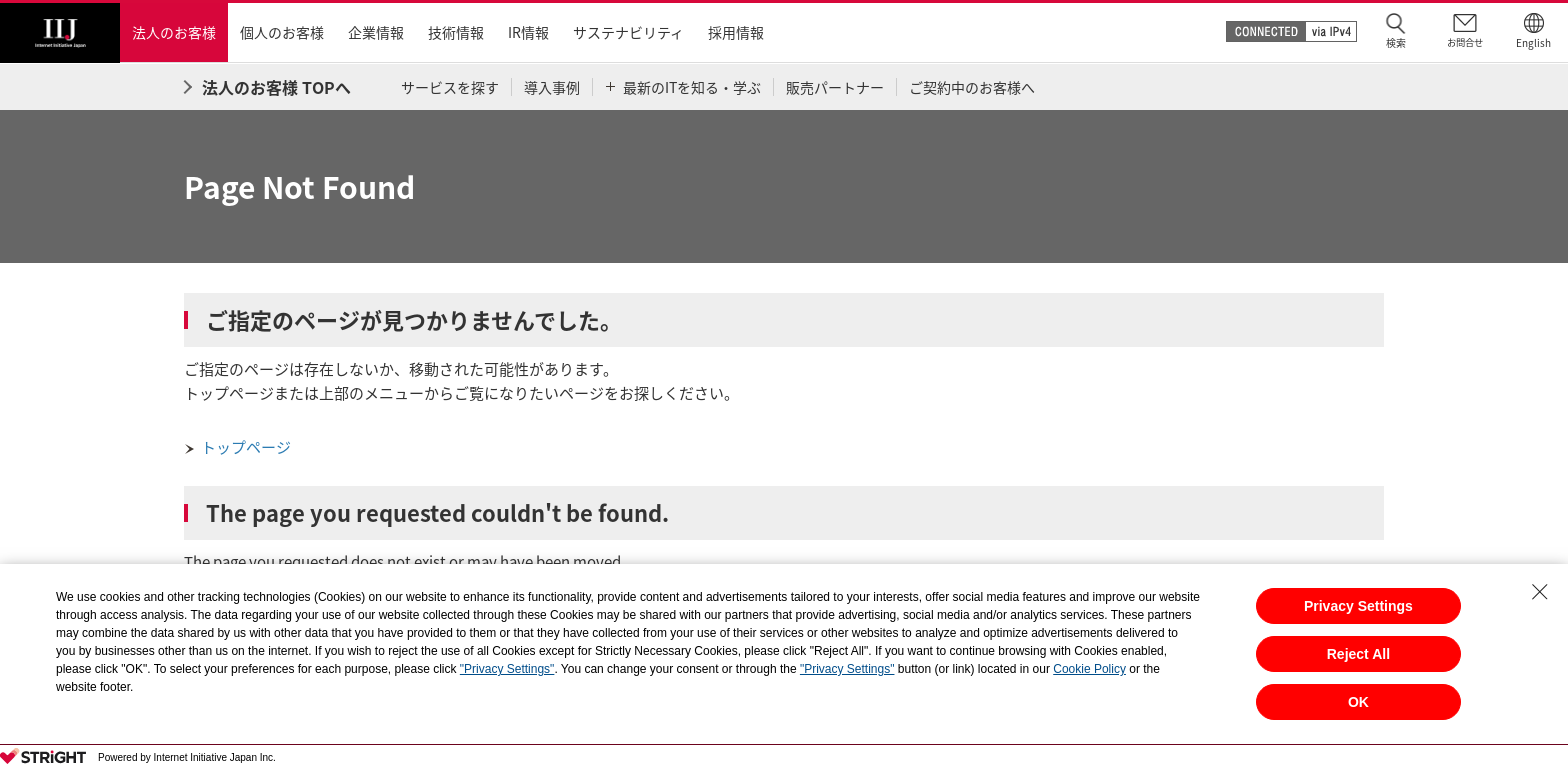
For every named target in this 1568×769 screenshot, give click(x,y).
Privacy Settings (1358, 606)
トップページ (246, 447)
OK (1358, 702)
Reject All (1358, 654)
